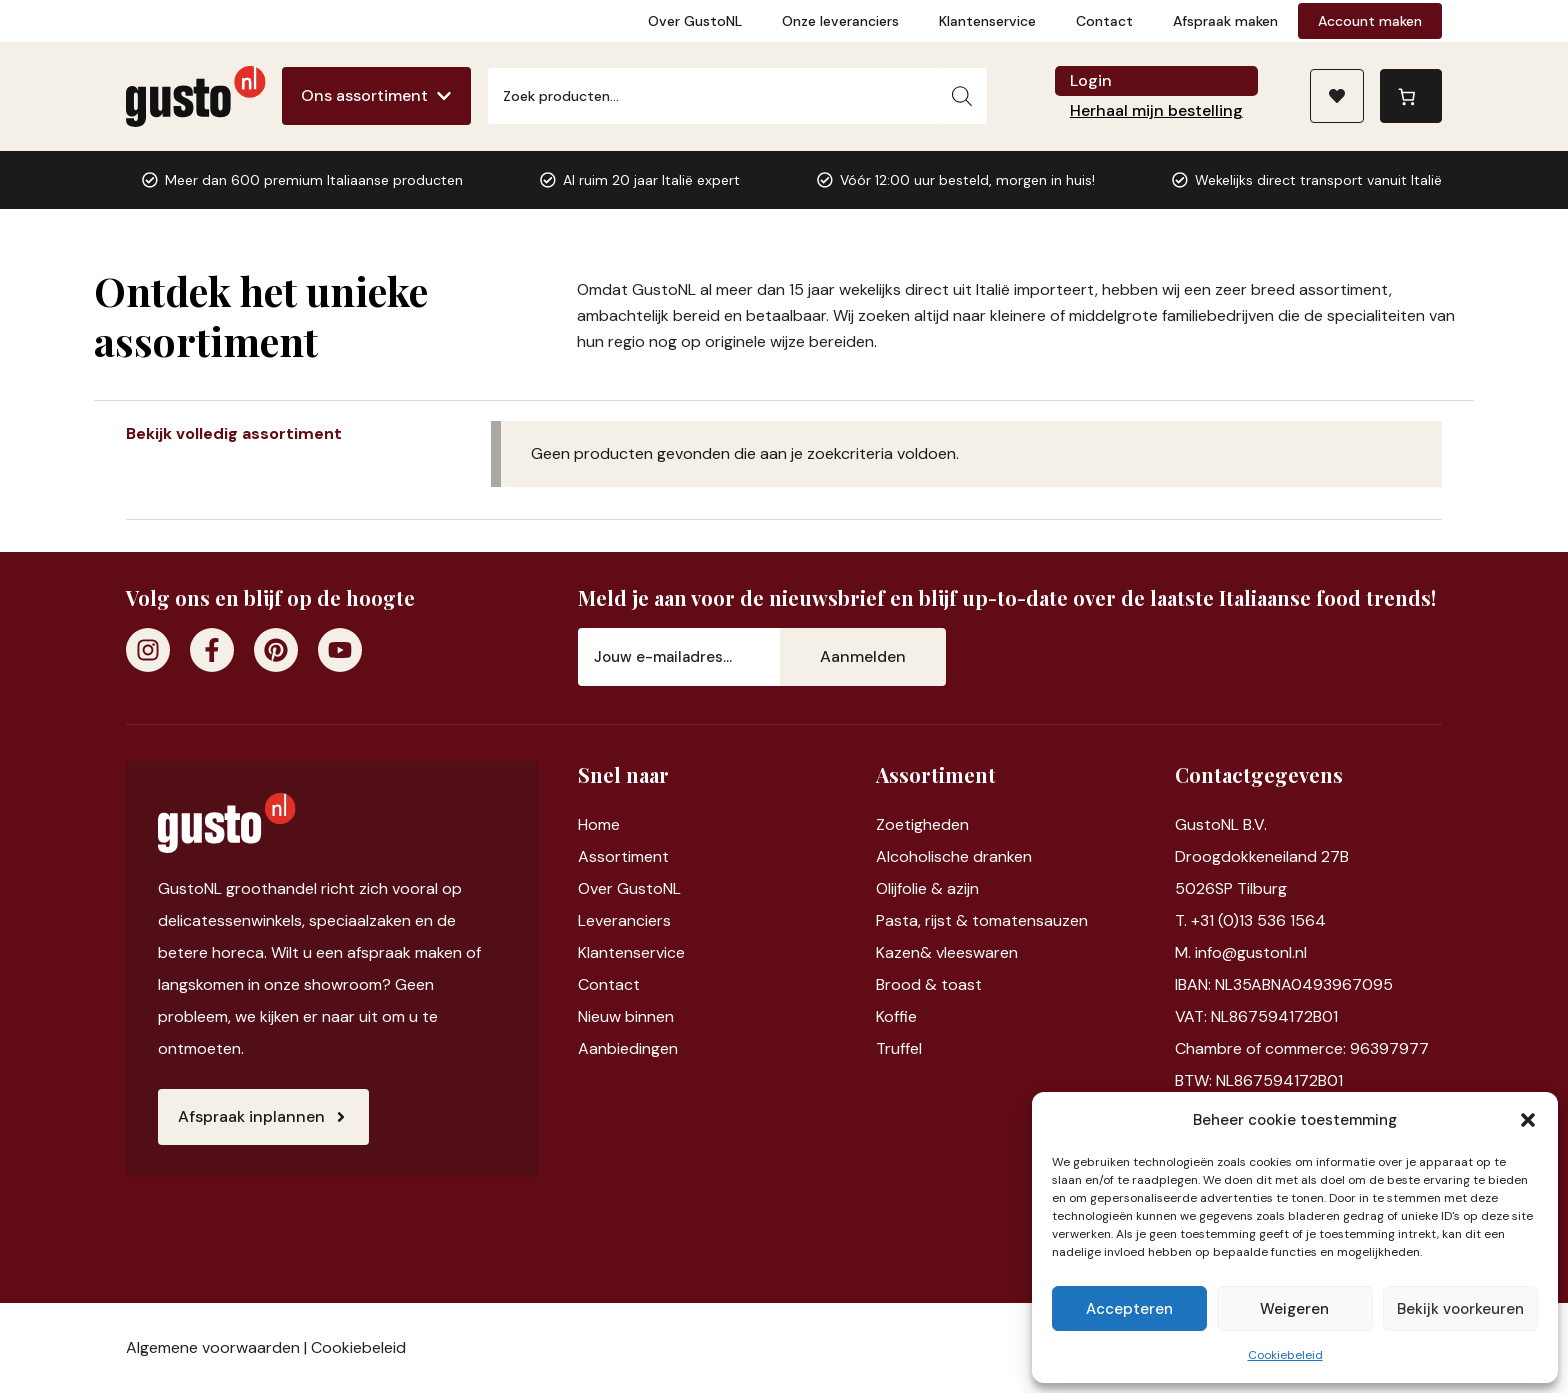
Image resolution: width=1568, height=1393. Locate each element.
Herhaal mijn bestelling (1156, 110)
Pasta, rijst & (924, 920)
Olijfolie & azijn (927, 888)
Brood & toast (929, 984)
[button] (1528, 1120)
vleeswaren (977, 952)
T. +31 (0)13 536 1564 (1250, 920)
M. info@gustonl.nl (1241, 952)
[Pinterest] (276, 650)
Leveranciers (624, 920)
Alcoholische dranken (954, 856)
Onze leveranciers (840, 21)
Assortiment (623, 856)
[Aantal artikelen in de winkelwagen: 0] (1411, 96)
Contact (1104, 21)
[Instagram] (148, 650)
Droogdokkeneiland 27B (1262, 856)
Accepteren (1129, 1309)
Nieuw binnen (626, 1016)
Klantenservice (987, 21)
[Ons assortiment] (376, 96)
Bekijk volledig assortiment (234, 433)
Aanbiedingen (628, 1048)
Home (599, 824)
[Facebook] (212, 650)
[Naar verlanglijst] (1337, 96)
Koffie (896, 1016)
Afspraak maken (1225, 21)
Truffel (899, 1048)
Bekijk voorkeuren (1460, 1309)
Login (1091, 80)
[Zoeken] (962, 96)
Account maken (1370, 21)
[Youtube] (340, 650)
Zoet (893, 824)
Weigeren (1294, 1309)
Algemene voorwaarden (213, 1347)
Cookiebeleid (1285, 1355)
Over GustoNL (695, 21)
